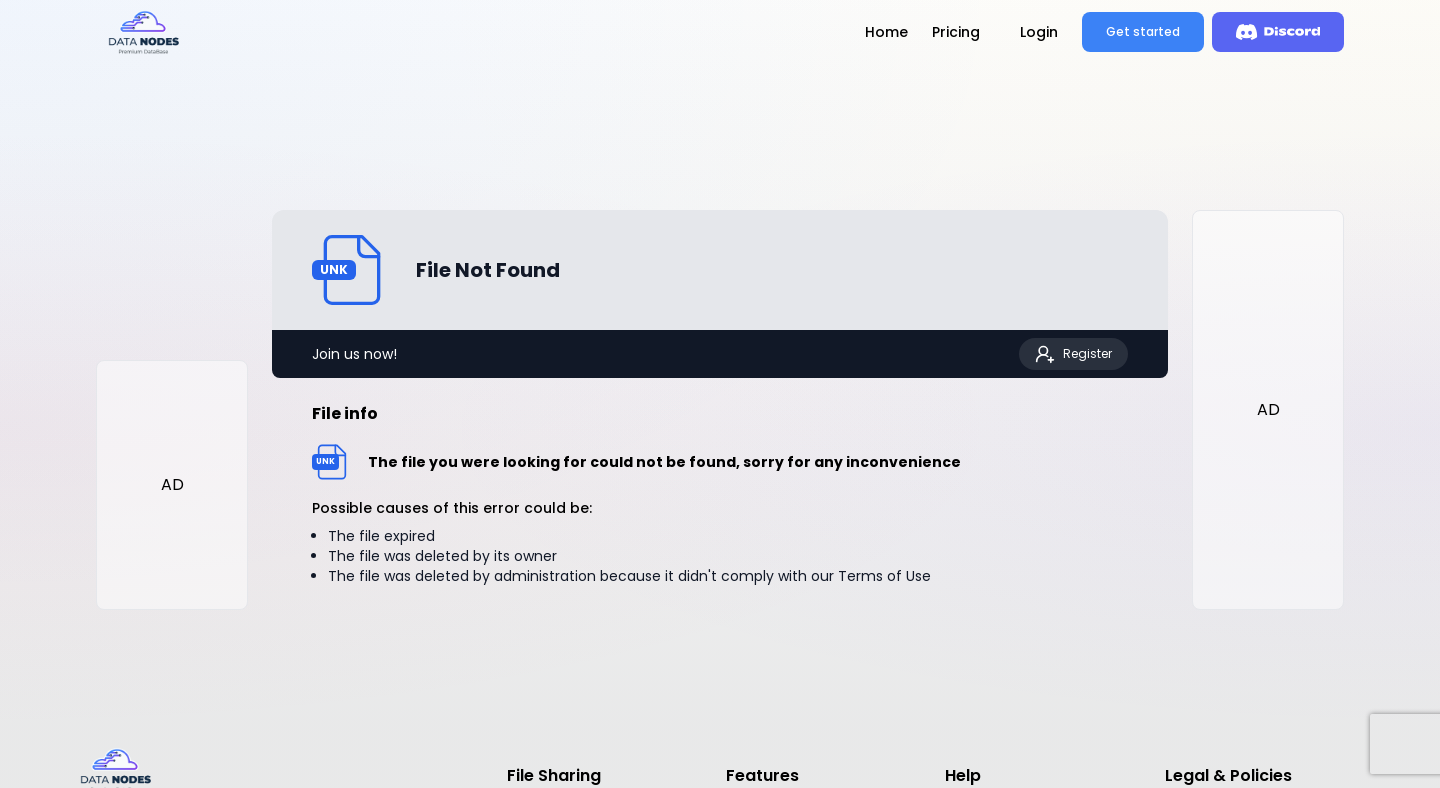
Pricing (956, 32)
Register (1073, 354)
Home (886, 32)
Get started (1143, 31)
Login (1039, 32)
